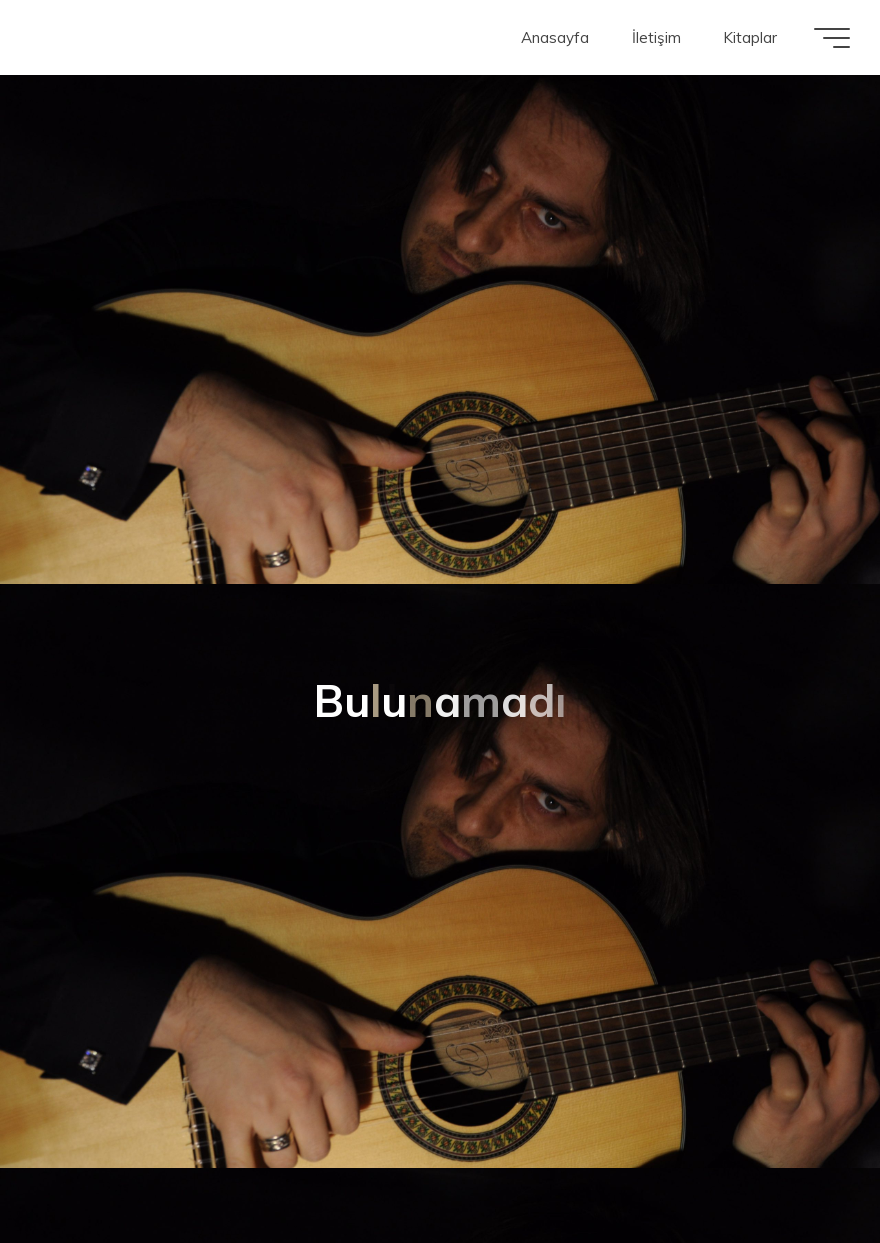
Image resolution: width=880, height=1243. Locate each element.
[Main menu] (832, 38)
